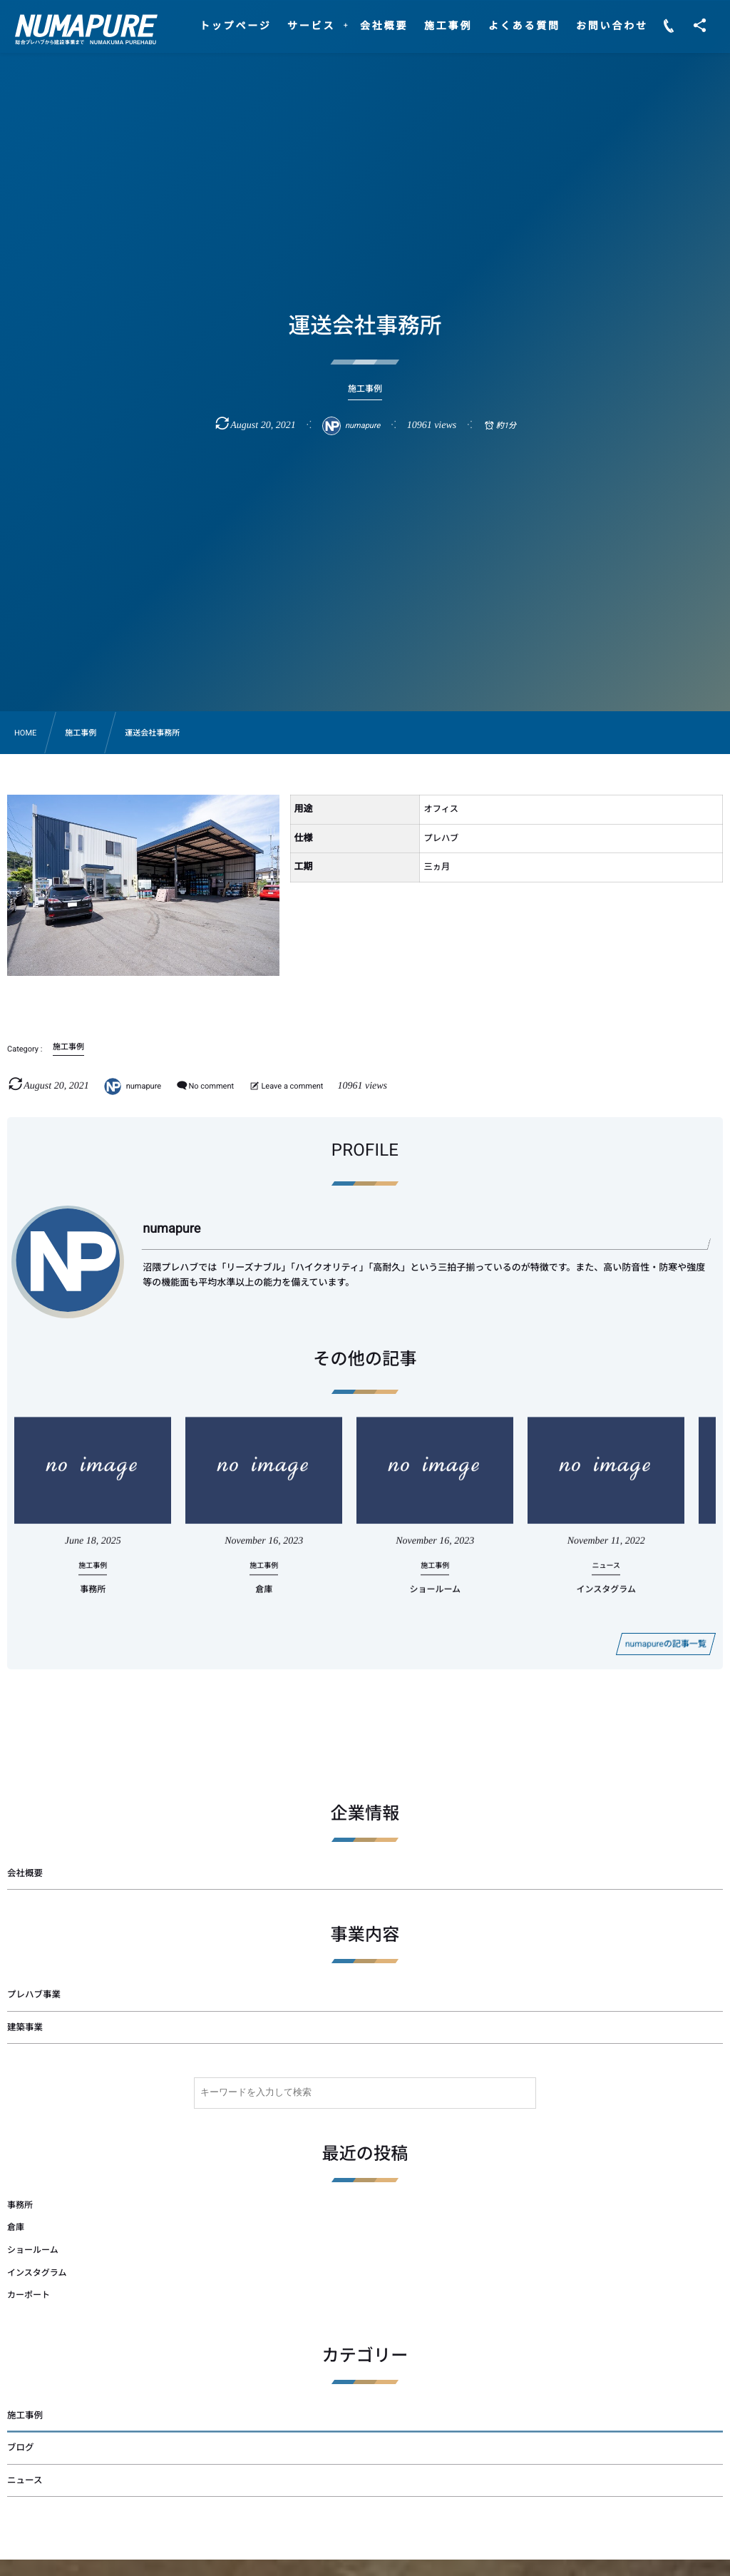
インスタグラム (606, 1602)
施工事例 (25, 2415)
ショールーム (435, 1602)
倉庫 (263, 1602)
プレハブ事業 (34, 1995)
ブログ (20, 2448)
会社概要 (25, 1873)
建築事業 (25, 2027)
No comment (211, 1086)
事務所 (93, 1602)
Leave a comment (292, 1086)
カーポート (28, 2295)
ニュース (24, 2480)
